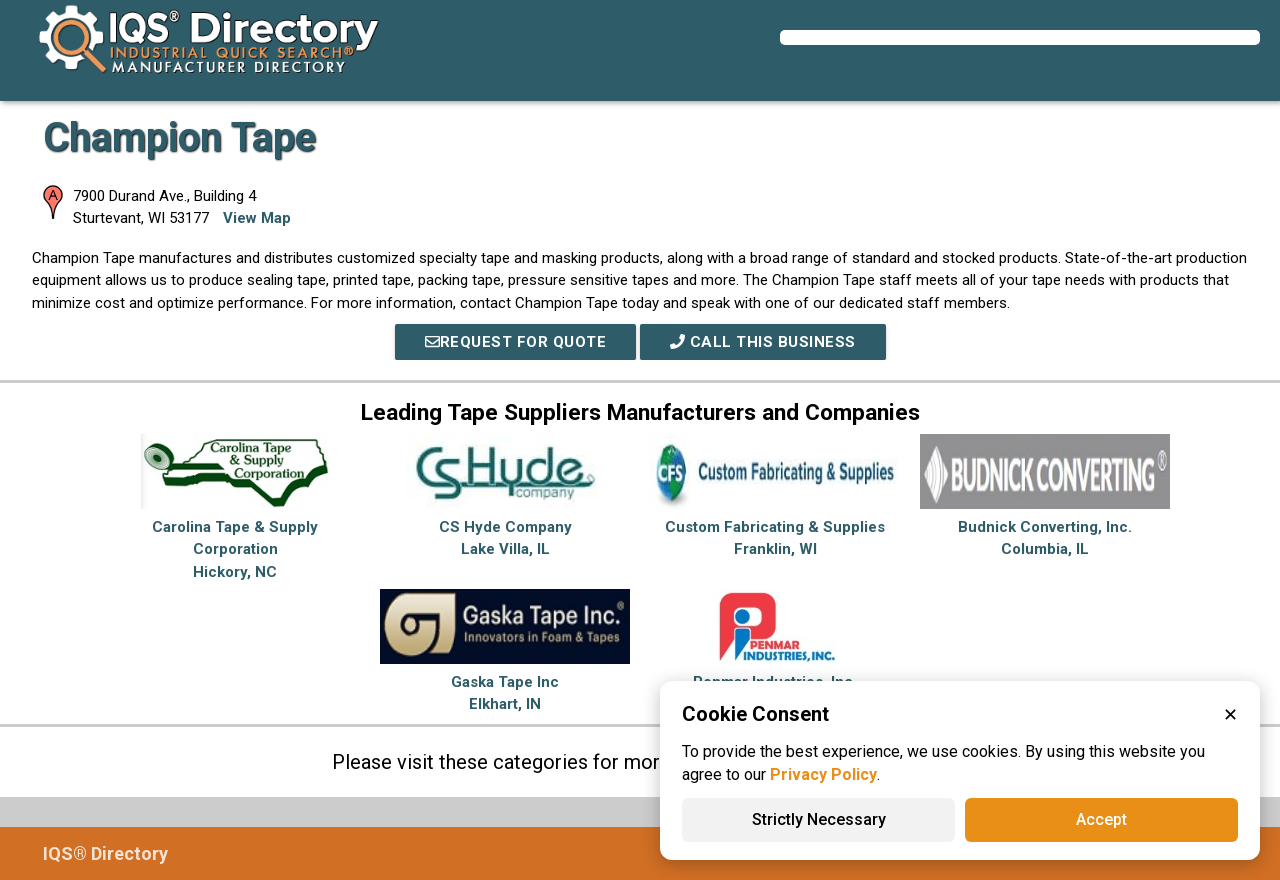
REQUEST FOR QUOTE (516, 342)
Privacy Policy (823, 774)
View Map (257, 218)
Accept (1101, 819)
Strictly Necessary (819, 819)
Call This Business (763, 342)
